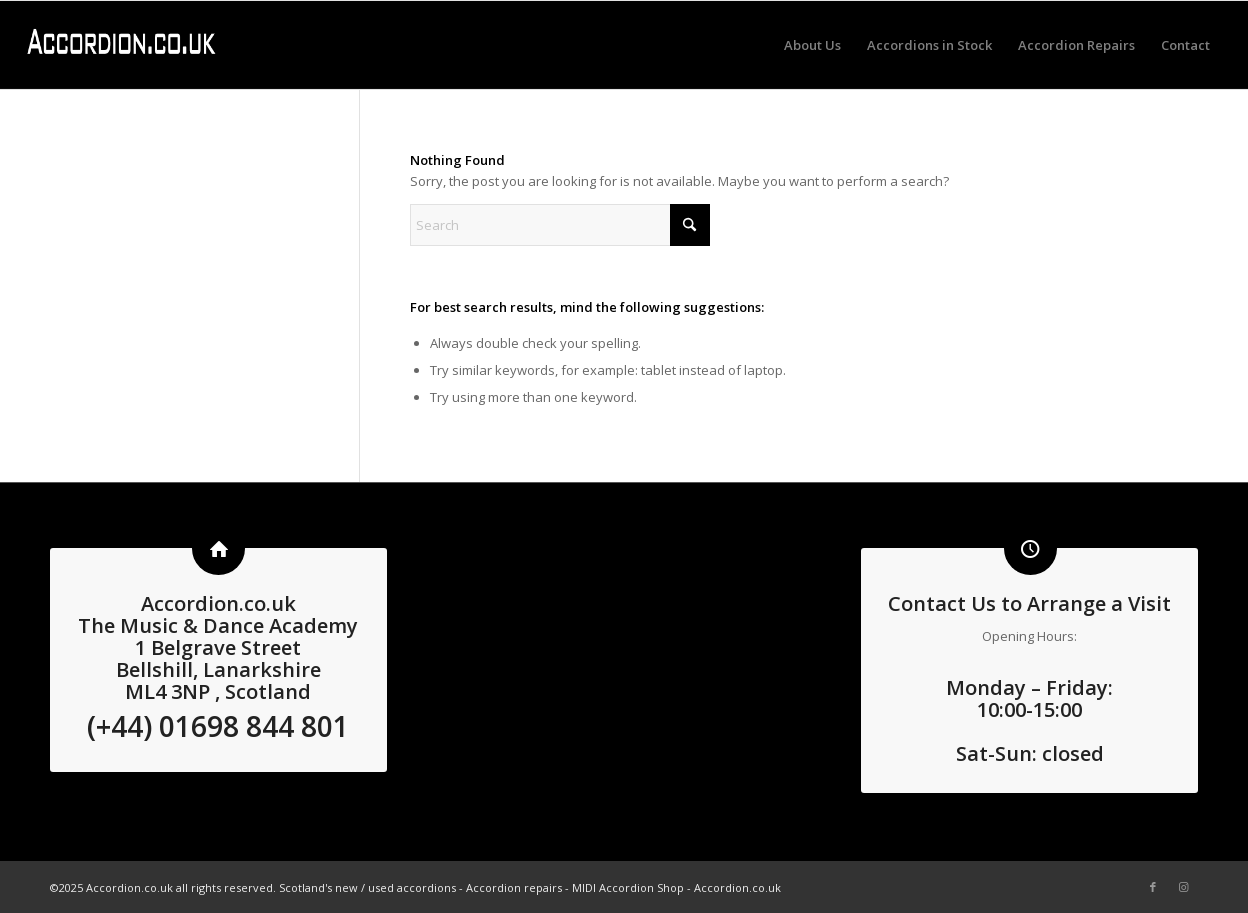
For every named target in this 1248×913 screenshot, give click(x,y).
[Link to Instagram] (1183, 887)
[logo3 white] (121, 45)
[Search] (560, 225)
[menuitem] (812, 45)
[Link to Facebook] (1153, 887)
